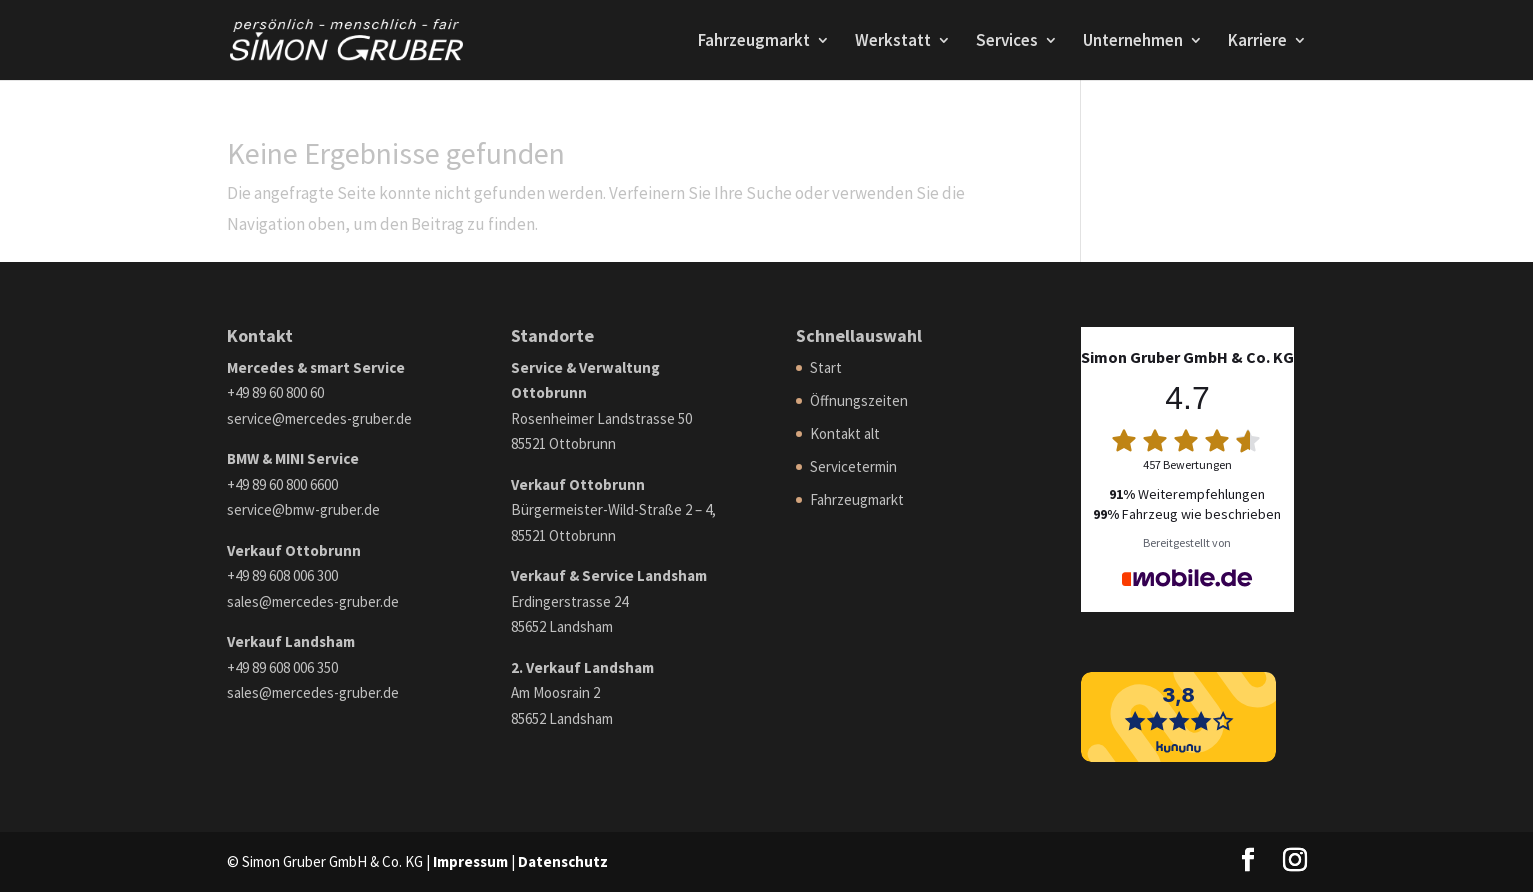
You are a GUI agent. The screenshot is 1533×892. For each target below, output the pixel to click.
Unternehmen (1133, 42)
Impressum (470, 861)
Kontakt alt (845, 433)
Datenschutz (563, 861)
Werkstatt (893, 42)
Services (1007, 42)
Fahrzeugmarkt (754, 42)
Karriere (1257, 42)
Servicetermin (853, 466)
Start (826, 367)
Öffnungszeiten (859, 400)
